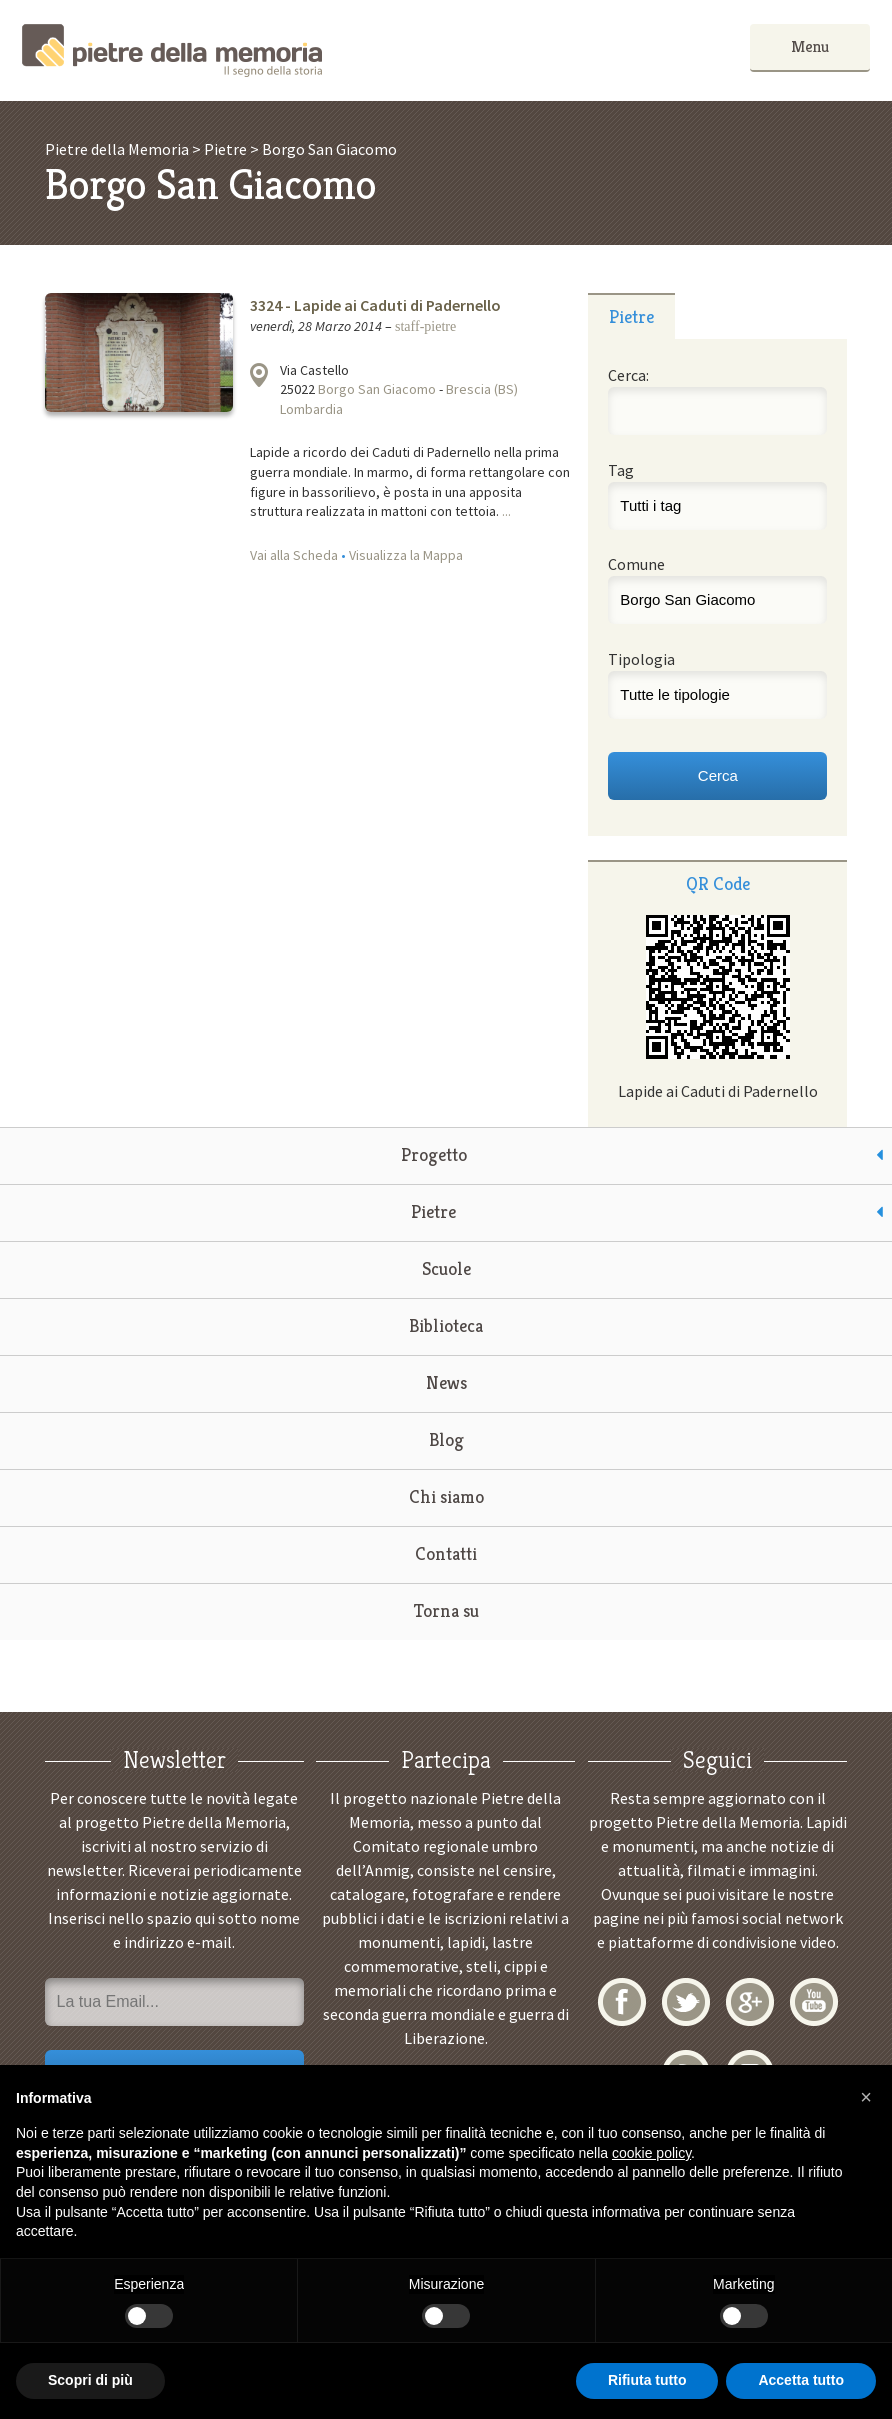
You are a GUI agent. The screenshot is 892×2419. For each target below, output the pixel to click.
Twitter (686, 2002)
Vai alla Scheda (294, 555)
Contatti (446, 1553)
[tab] (631, 316)
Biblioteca (446, 1325)
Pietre (433, 1211)
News (446, 1382)
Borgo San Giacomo (377, 389)
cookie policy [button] (651, 2153)
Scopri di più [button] (90, 2380)
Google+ (750, 2002)
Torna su (446, 1610)
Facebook (622, 2002)
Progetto (434, 1154)
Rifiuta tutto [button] (647, 2380)
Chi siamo (446, 1496)
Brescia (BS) (482, 389)
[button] (866, 2097)
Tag (621, 470)
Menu (810, 46)
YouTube (814, 2002)
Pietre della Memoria (172, 50)
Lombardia (311, 409)
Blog (446, 1439)
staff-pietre (425, 326)
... (506, 511)
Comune (636, 564)
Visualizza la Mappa (406, 555)
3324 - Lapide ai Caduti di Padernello (375, 305)
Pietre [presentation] (631, 316)
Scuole (446, 1268)
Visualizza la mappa (259, 375)
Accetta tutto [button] (801, 2380)
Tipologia (641, 659)
